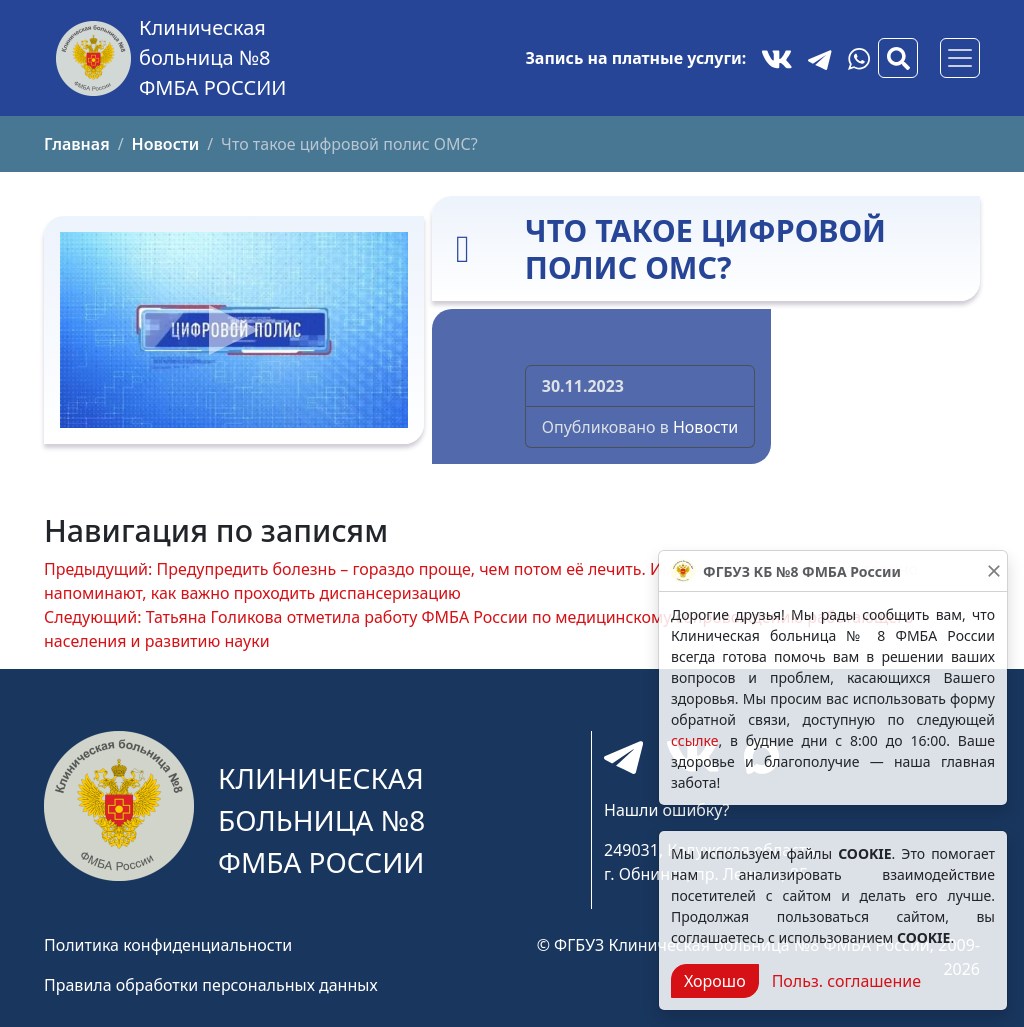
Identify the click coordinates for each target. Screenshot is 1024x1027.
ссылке (694, 740)
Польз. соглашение (846, 981)
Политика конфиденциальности (168, 945)
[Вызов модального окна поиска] (898, 58)
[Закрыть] (994, 571)
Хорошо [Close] (715, 981)
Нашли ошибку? (666, 810)
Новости (705, 427)
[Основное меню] (960, 58)
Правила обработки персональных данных (211, 985)
